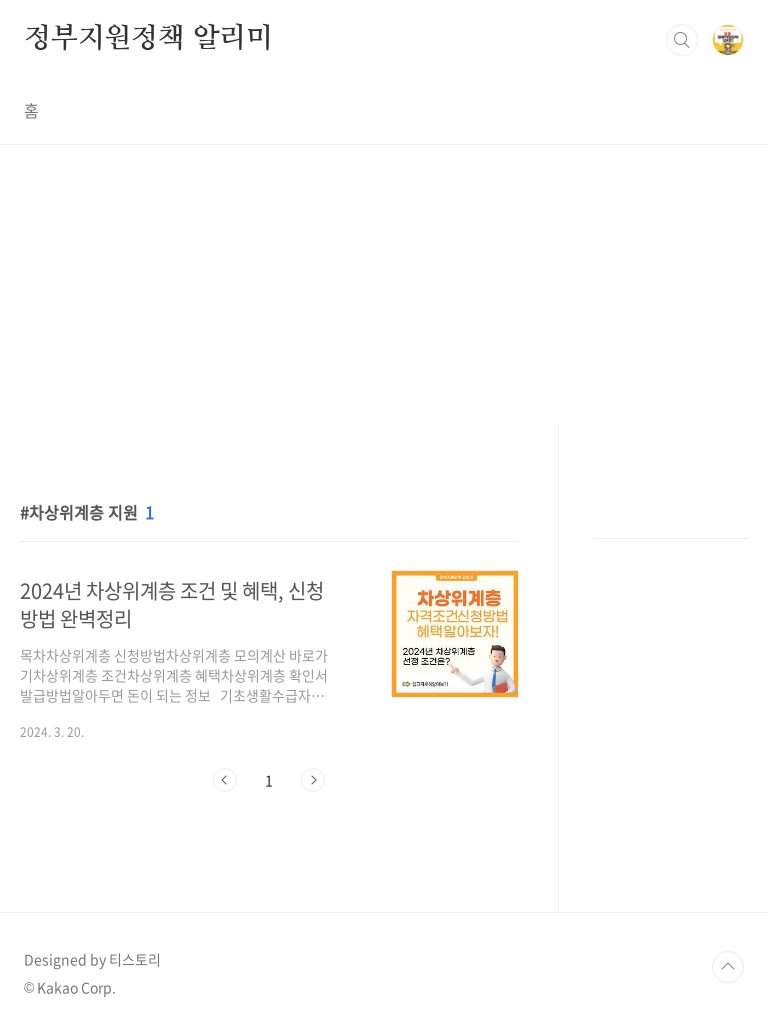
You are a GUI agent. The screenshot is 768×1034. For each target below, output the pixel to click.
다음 (313, 780)
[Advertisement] (384, 285)
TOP (728, 967)
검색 (682, 40)
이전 (225, 780)
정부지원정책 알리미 (148, 39)
